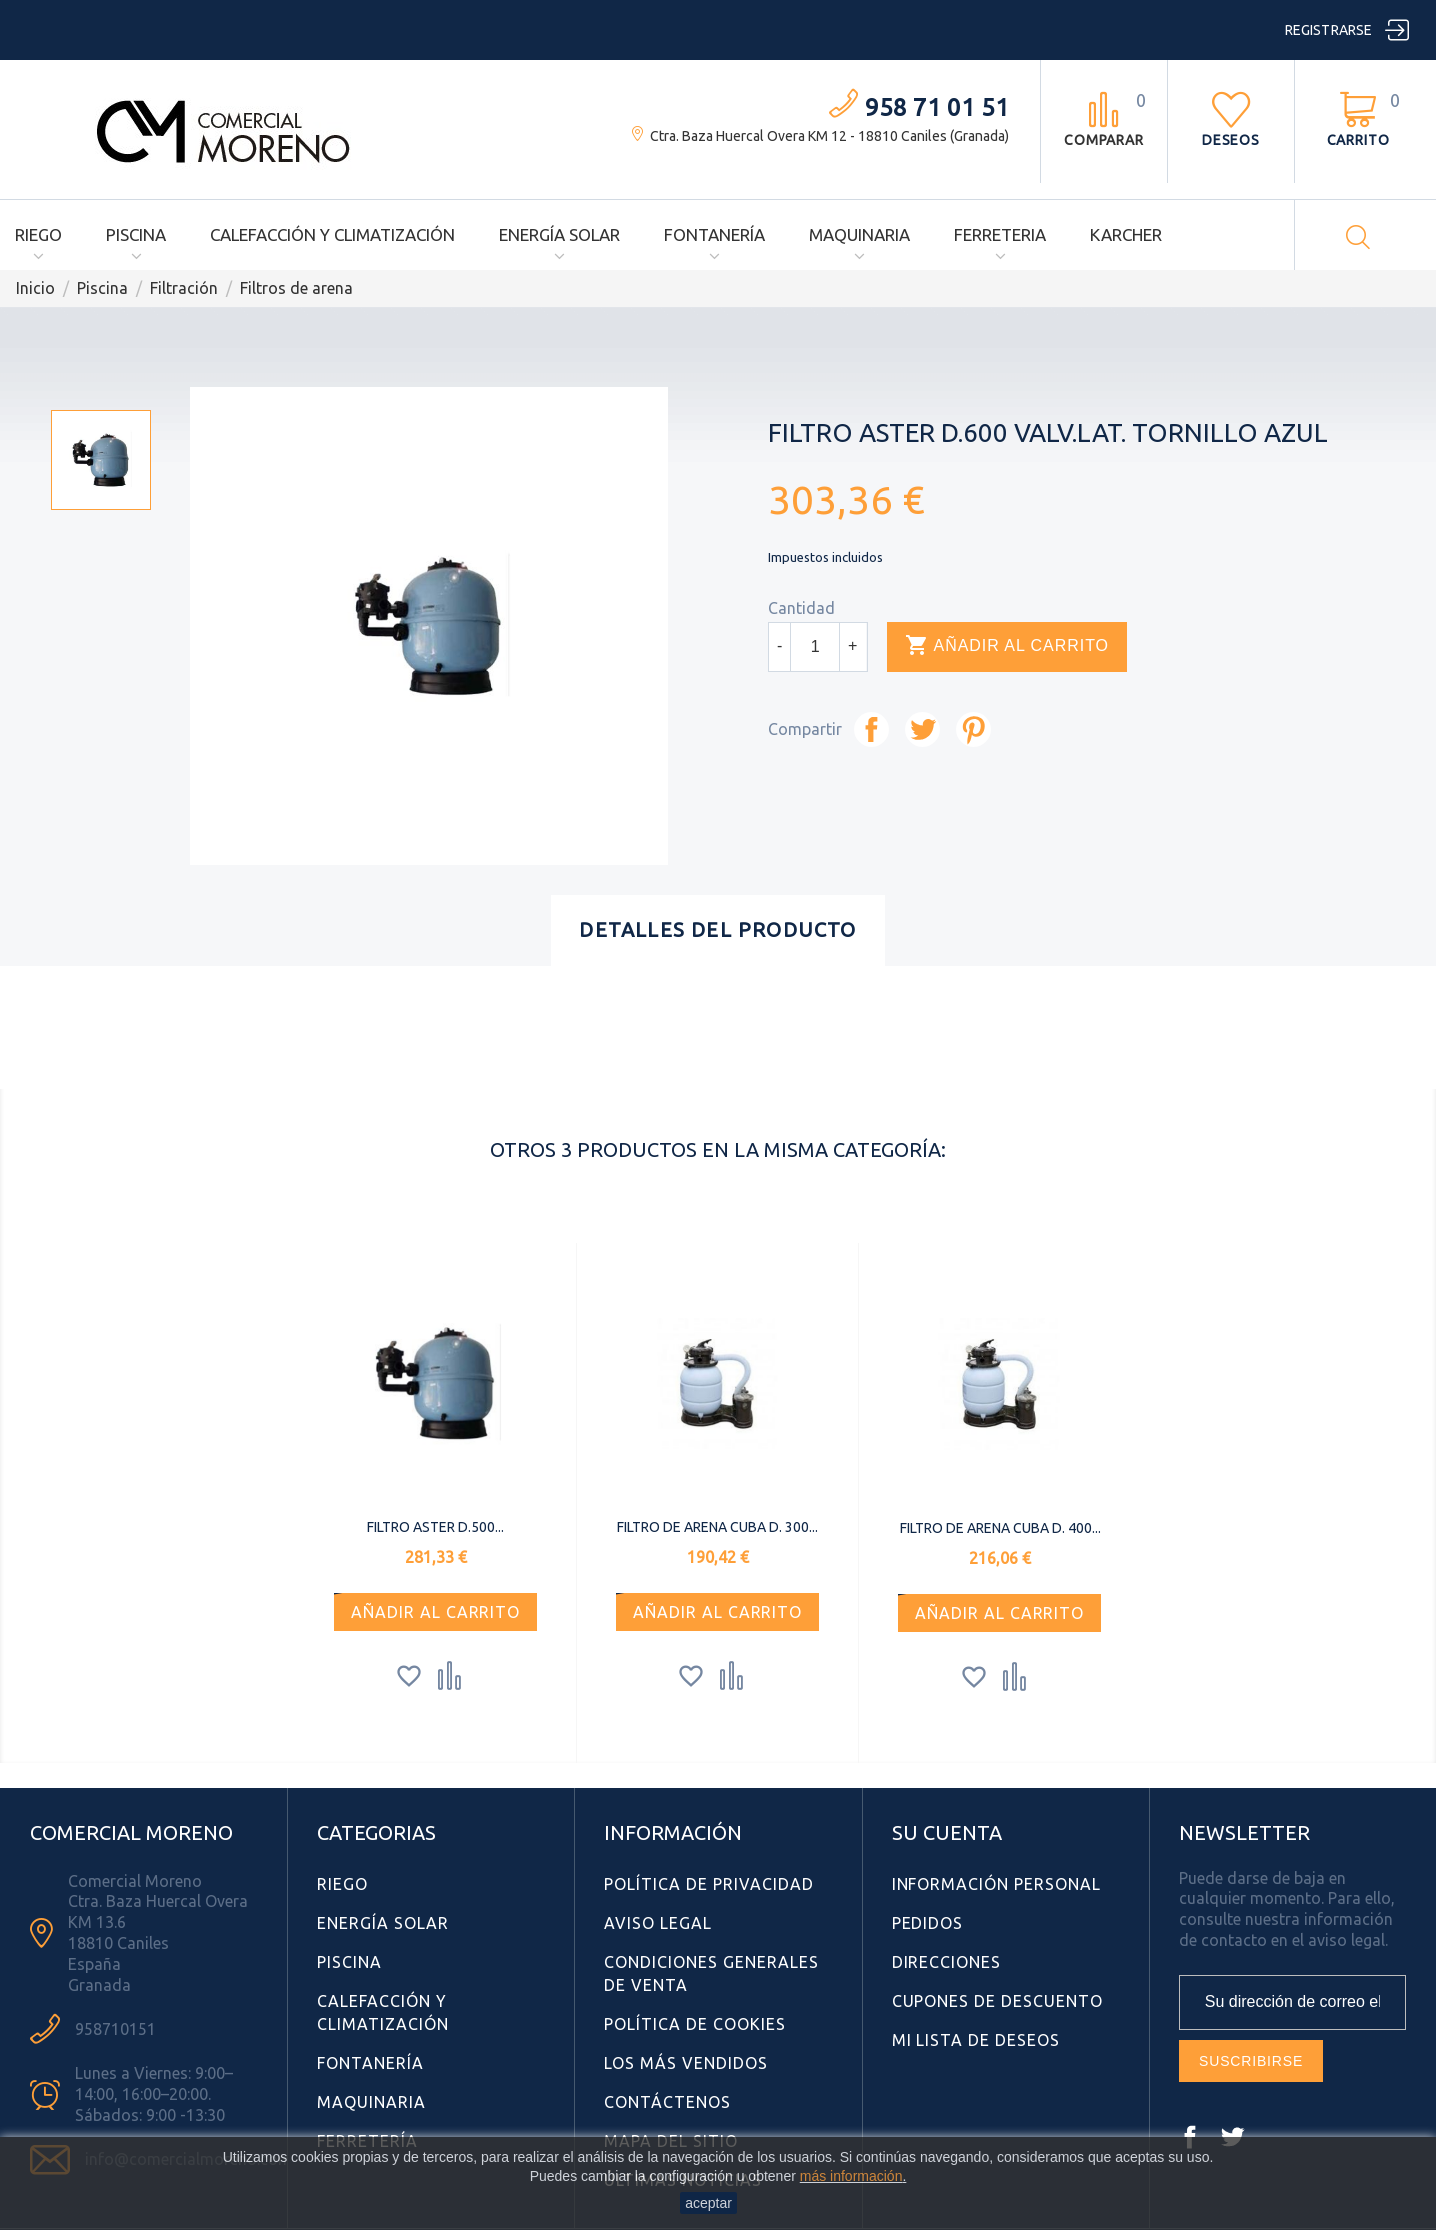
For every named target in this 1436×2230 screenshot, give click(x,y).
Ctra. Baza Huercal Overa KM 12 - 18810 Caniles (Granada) (829, 136)
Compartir (871, 729)
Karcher (1126, 234)
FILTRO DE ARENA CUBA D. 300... (717, 1527)
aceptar (708, 2203)
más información (851, 2176)
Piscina (136, 234)
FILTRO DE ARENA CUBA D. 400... (1000, 1528)
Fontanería (714, 234)
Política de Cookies (694, 2024)
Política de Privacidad (708, 1884)
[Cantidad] (815, 647)
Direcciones (947, 1962)
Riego (38, 234)
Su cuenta (947, 1832)
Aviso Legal (658, 1923)
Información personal (996, 1884)
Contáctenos (667, 2102)
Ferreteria (1000, 234)
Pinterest (973, 729)
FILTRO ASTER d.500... (435, 1527)
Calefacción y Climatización (332, 234)
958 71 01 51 (937, 107)
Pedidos (928, 1923)
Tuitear (922, 729)
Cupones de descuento (997, 2001)
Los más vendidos (685, 2063)
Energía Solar (559, 234)
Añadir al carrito (1007, 646)
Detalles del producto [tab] (717, 929)
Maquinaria (859, 234)
